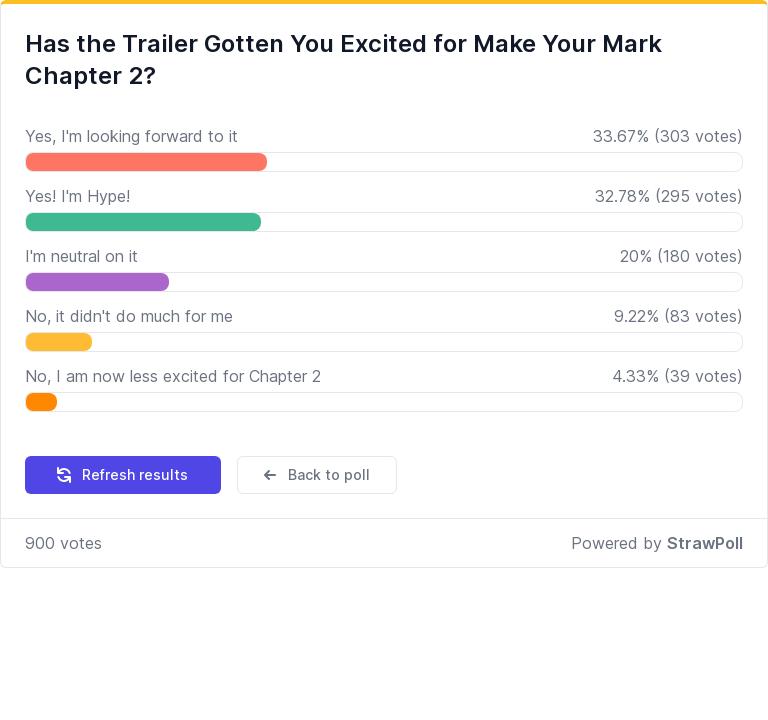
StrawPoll (705, 543)
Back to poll (315, 475)
